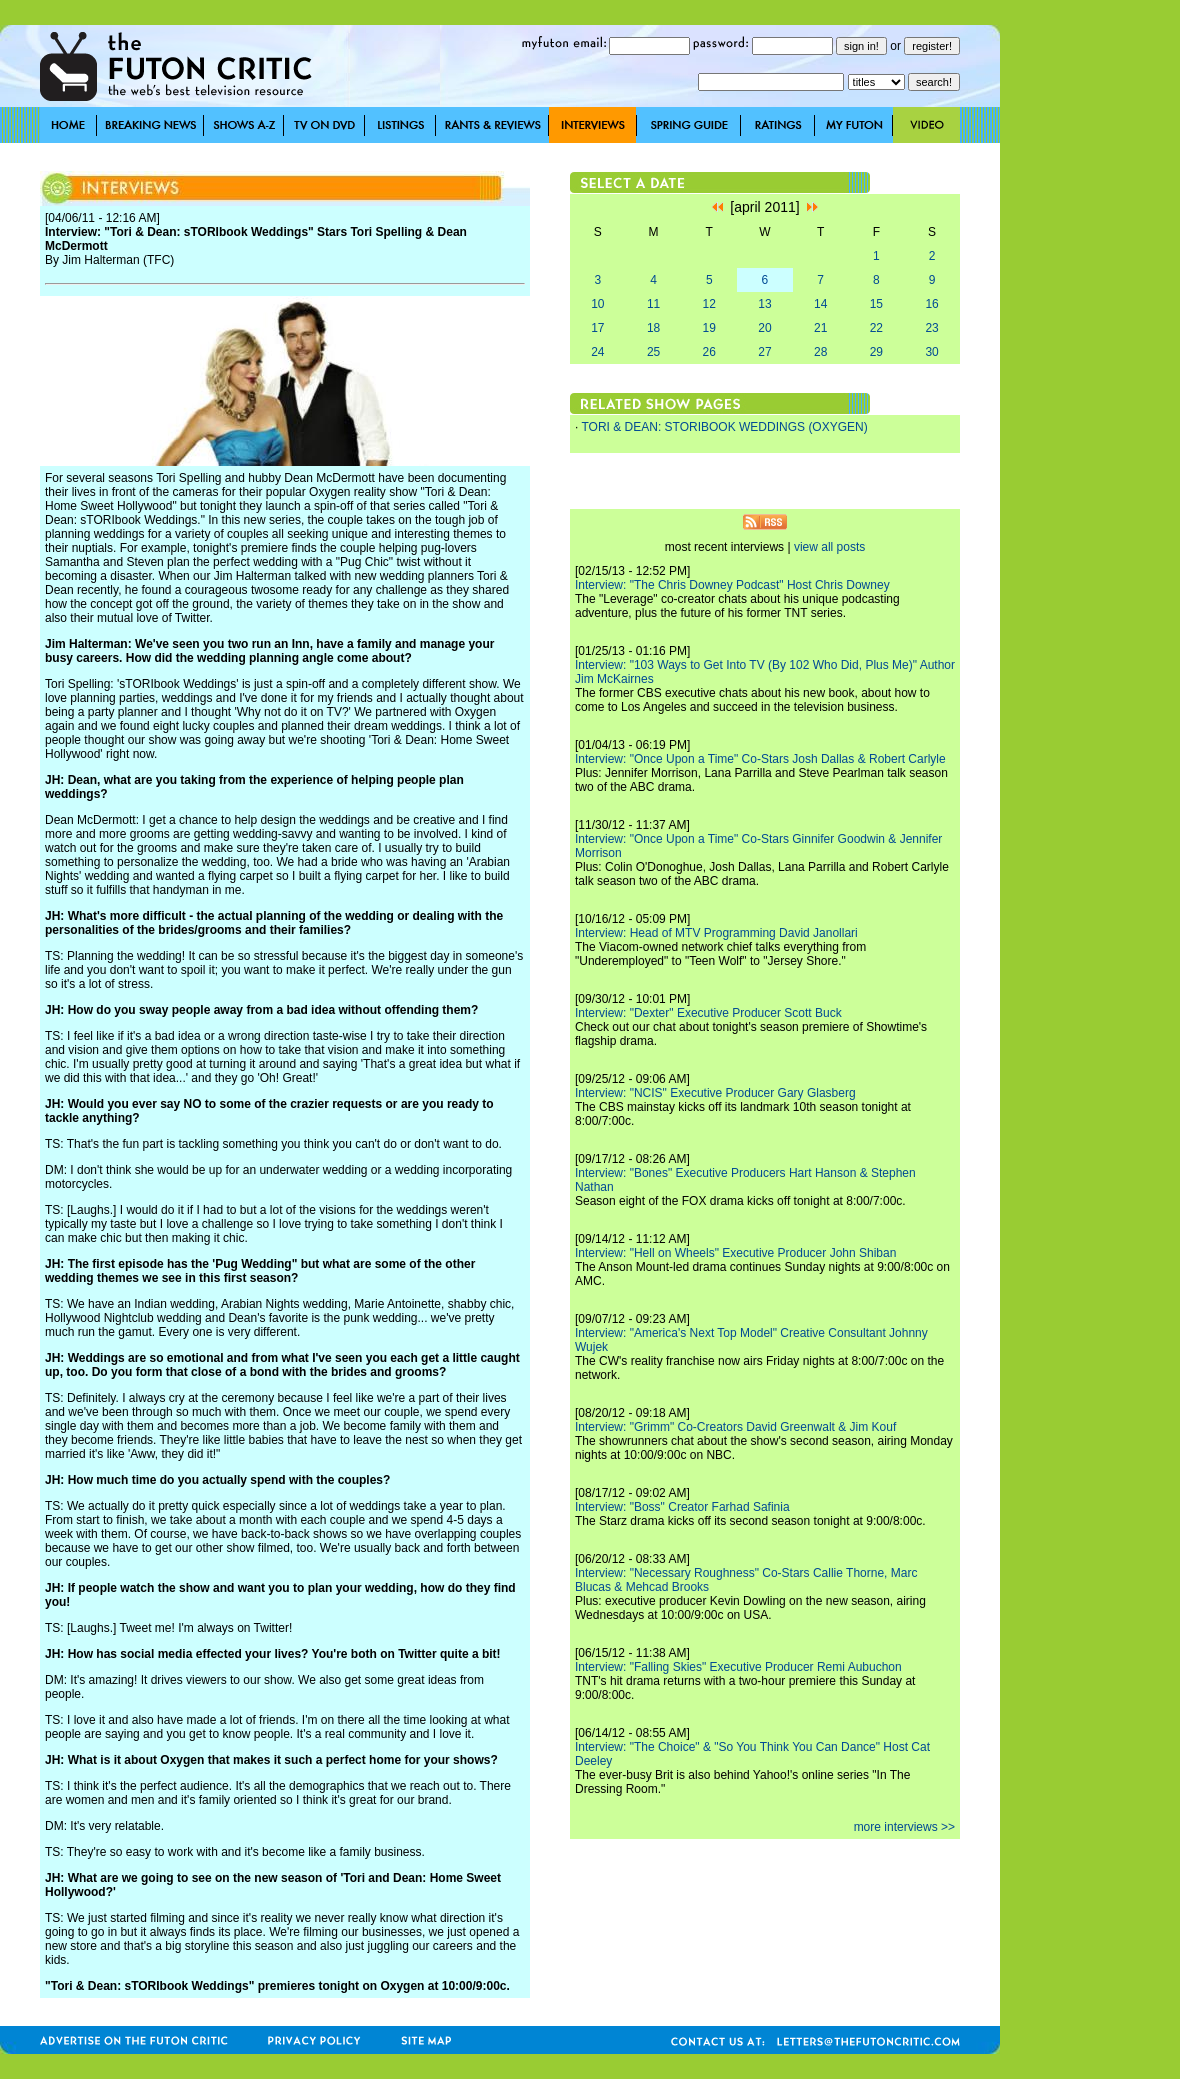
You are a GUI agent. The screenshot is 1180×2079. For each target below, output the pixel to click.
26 (709, 352)
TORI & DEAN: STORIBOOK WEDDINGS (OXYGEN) (724, 427)
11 (653, 304)
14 (820, 304)
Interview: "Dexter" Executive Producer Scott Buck (708, 1013)
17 (597, 328)
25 (653, 352)
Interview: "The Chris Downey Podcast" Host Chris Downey (732, 585)
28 (820, 352)
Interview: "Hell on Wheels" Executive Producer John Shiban (735, 1253)
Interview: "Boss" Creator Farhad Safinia (682, 1507)
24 (597, 352)
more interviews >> (904, 1827)
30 (931, 352)
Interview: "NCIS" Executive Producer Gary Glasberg (715, 1093)
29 (876, 352)
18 (653, 328)
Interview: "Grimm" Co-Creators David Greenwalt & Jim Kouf (735, 1427)
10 (597, 304)
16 (931, 304)
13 (764, 304)
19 (709, 328)
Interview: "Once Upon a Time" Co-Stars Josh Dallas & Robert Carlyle (760, 759)
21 (820, 328)
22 (876, 328)
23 (931, 328)
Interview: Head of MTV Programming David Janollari (716, 933)
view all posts (829, 547)
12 (709, 304)
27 (764, 352)
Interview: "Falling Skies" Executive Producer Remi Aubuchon (738, 1667)
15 (876, 304)
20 (764, 328)
